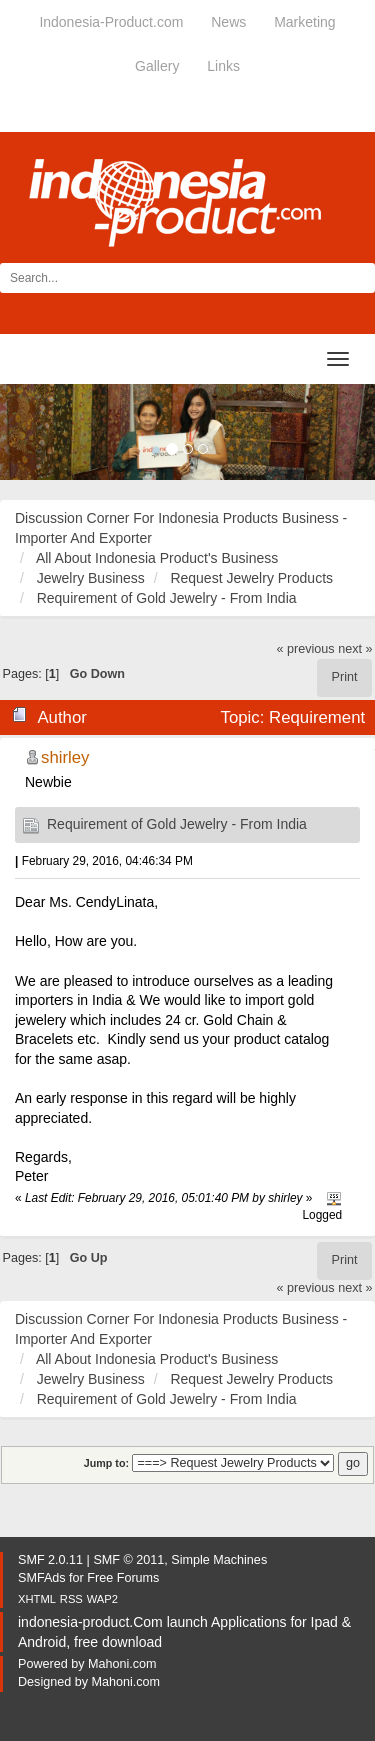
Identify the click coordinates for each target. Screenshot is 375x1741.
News (228, 22)
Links (223, 66)
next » (355, 649)
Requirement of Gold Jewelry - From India (177, 824)
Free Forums (123, 1578)
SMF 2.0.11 (50, 1560)
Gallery (157, 66)
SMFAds (42, 1578)
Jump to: (106, 1463)
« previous (306, 649)
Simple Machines (219, 1560)
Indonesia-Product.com (111, 22)
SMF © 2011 (128, 1560)
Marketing (304, 22)
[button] (28, 432)
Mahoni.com (122, 1664)
